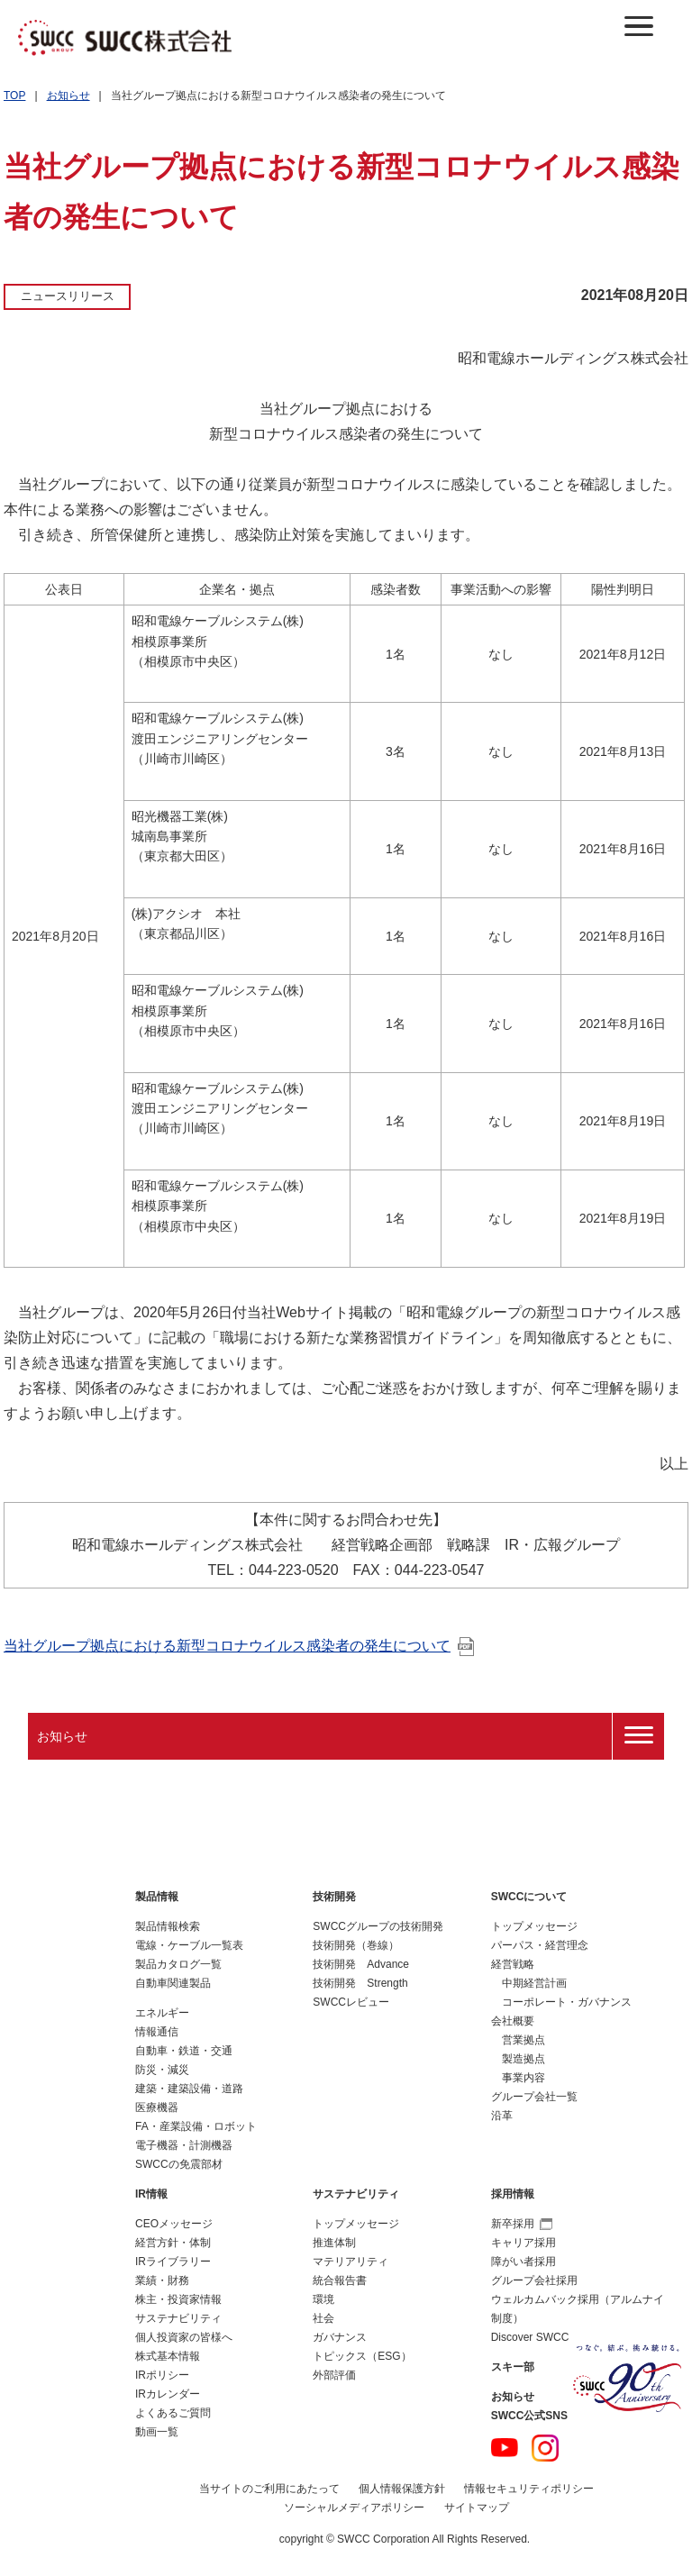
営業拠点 (523, 2040)
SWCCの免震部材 (179, 2164)
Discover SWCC (530, 2337)
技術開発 (334, 1896)
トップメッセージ (534, 1926)
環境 (323, 2299)
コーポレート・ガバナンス (567, 2002)
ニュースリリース (67, 296)
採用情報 (512, 2194)
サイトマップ (476, 2507)
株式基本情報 (167, 2356)
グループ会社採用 (534, 2280)
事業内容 (523, 2077)
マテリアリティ (350, 2261)
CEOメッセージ (174, 2223)
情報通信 (156, 2031)
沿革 (502, 2115)
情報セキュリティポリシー (529, 2488)
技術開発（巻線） (356, 1945)
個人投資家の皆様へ (183, 2337)
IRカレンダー (167, 2394)
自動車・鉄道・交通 (183, 2050)
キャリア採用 (523, 2242)
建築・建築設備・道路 (189, 2088)
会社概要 (512, 2021)
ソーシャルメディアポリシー (354, 2507)
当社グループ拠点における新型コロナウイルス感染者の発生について (239, 1645)
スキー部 (512, 2367)
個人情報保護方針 (402, 2488)
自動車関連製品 (173, 1983)
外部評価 (334, 2375)
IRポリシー (162, 2375)
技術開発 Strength (360, 1983)
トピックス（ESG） (362, 2356)
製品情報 (156, 1896)
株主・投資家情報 (178, 2299)
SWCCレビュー (351, 2002)
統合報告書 (340, 2280)
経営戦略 (512, 1964)
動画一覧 (156, 2432)
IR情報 (151, 2194)
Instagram (545, 2448)
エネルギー (162, 2013)
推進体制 (334, 2242)
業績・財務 (162, 2280)
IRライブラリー (173, 2261)
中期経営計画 (534, 1983)
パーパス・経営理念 (539, 1945)
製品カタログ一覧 (178, 1964)
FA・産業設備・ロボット (196, 2126)
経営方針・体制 (173, 2242)
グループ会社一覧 (534, 2096)
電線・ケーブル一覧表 (189, 1945)
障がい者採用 (523, 2261)
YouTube (504, 2448)
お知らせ (68, 95)
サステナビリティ (178, 2318)
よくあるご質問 (173, 2413)
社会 (323, 2318)
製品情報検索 (167, 1926)
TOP (14, 95)
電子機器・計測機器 (183, 2145)
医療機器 (156, 2107)
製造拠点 (523, 2059)
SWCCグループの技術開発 (378, 1926)
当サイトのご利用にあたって (269, 2488)
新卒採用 (521, 2223)
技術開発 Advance (361, 1964)
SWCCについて (529, 1896)
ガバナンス (340, 2337)
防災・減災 (162, 2069)
